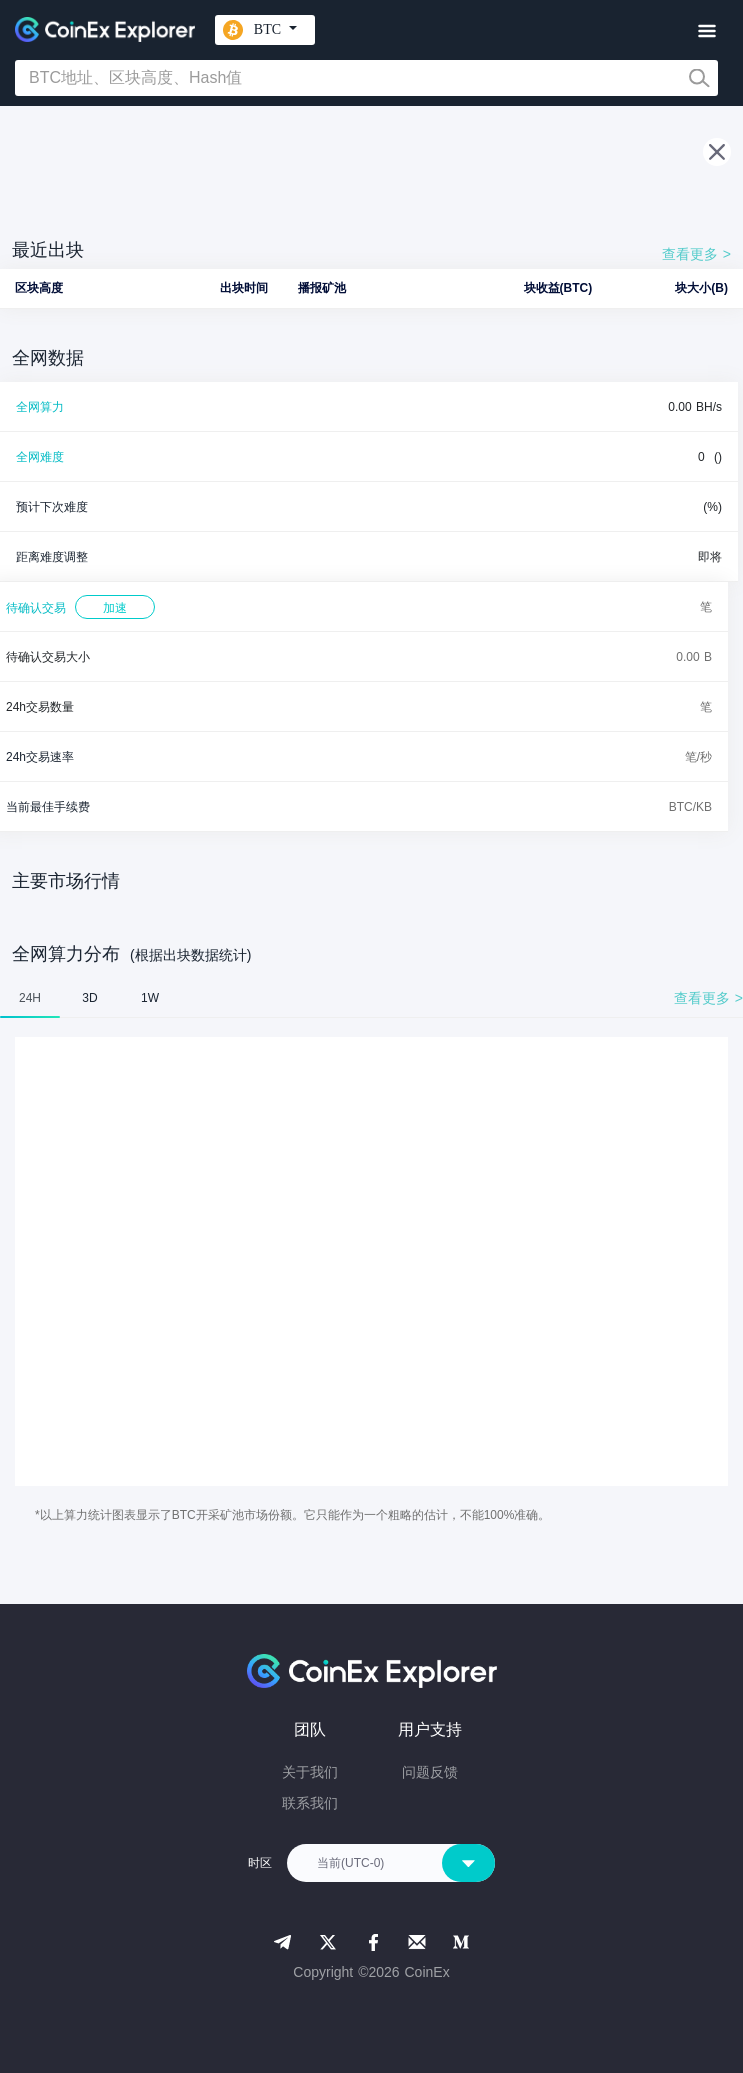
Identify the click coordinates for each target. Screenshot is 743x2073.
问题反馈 (430, 1772)
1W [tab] (150, 998)
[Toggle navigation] (706, 31)
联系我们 (310, 1803)
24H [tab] (30, 998)
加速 (115, 608)
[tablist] (371, 998)
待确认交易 (36, 608)
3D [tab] (89, 998)
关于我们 (310, 1772)
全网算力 (40, 407)
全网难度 (40, 457)
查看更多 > (696, 254)
